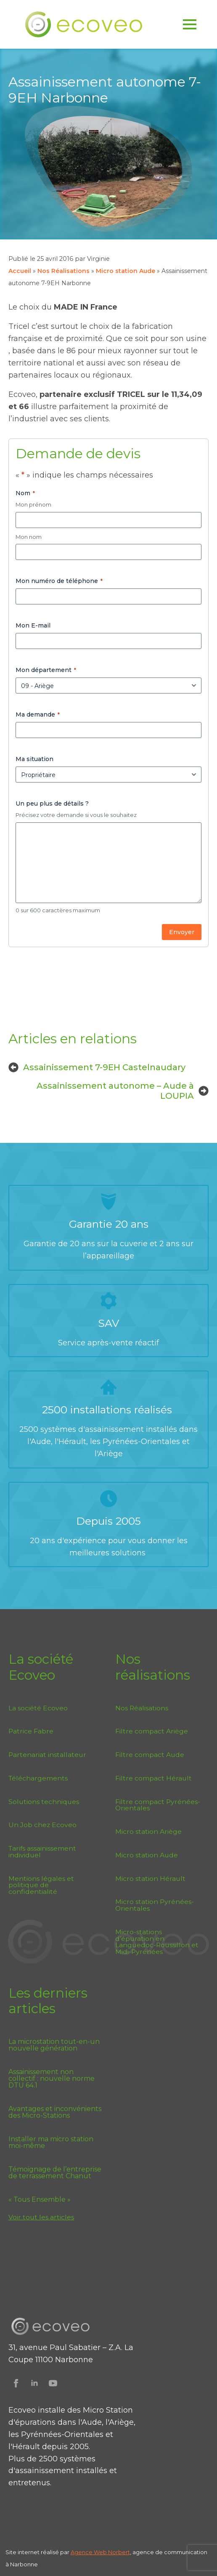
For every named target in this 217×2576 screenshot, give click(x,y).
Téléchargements (38, 1778)
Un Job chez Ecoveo (42, 1825)
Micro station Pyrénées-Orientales (154, 1905)
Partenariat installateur (47, 1755)
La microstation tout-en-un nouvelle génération (54, 2045)
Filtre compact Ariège (151, 1731)
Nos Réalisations (63, 271)
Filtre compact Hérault (153, 1778)
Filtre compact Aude (149, 1755)
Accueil (19, 271)
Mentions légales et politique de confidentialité (41, 1885)
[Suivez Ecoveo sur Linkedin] (34, 2383)
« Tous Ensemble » (39, 2199)
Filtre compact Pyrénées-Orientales (157, 1805)
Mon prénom (33, 504)
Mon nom (29, 536)
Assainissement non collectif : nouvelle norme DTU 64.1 (51, 2079)
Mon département (46, 670)
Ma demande (38, 714)
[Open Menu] (189, 24)
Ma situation (34, 759)
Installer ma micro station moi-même (50, 2142)
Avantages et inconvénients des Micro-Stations (54, 2112)
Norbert (119, 2552)
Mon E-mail (33, 625)
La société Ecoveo (38, 1708)
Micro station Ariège (148, 1831)
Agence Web (89, 2552)
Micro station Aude (125, 271)
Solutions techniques (43, 1802)
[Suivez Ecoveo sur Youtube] (53, 2383)
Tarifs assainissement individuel (42, 1851)
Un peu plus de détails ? (52, 803)
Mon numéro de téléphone (59, 581)
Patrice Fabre (30, 1731)
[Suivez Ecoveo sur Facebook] (16, 2383)
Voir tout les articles (41, 2217)
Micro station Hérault (150, 1879)
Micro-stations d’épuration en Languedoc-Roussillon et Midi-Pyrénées (156, 1942)
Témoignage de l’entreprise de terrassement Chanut (54, 2172)
